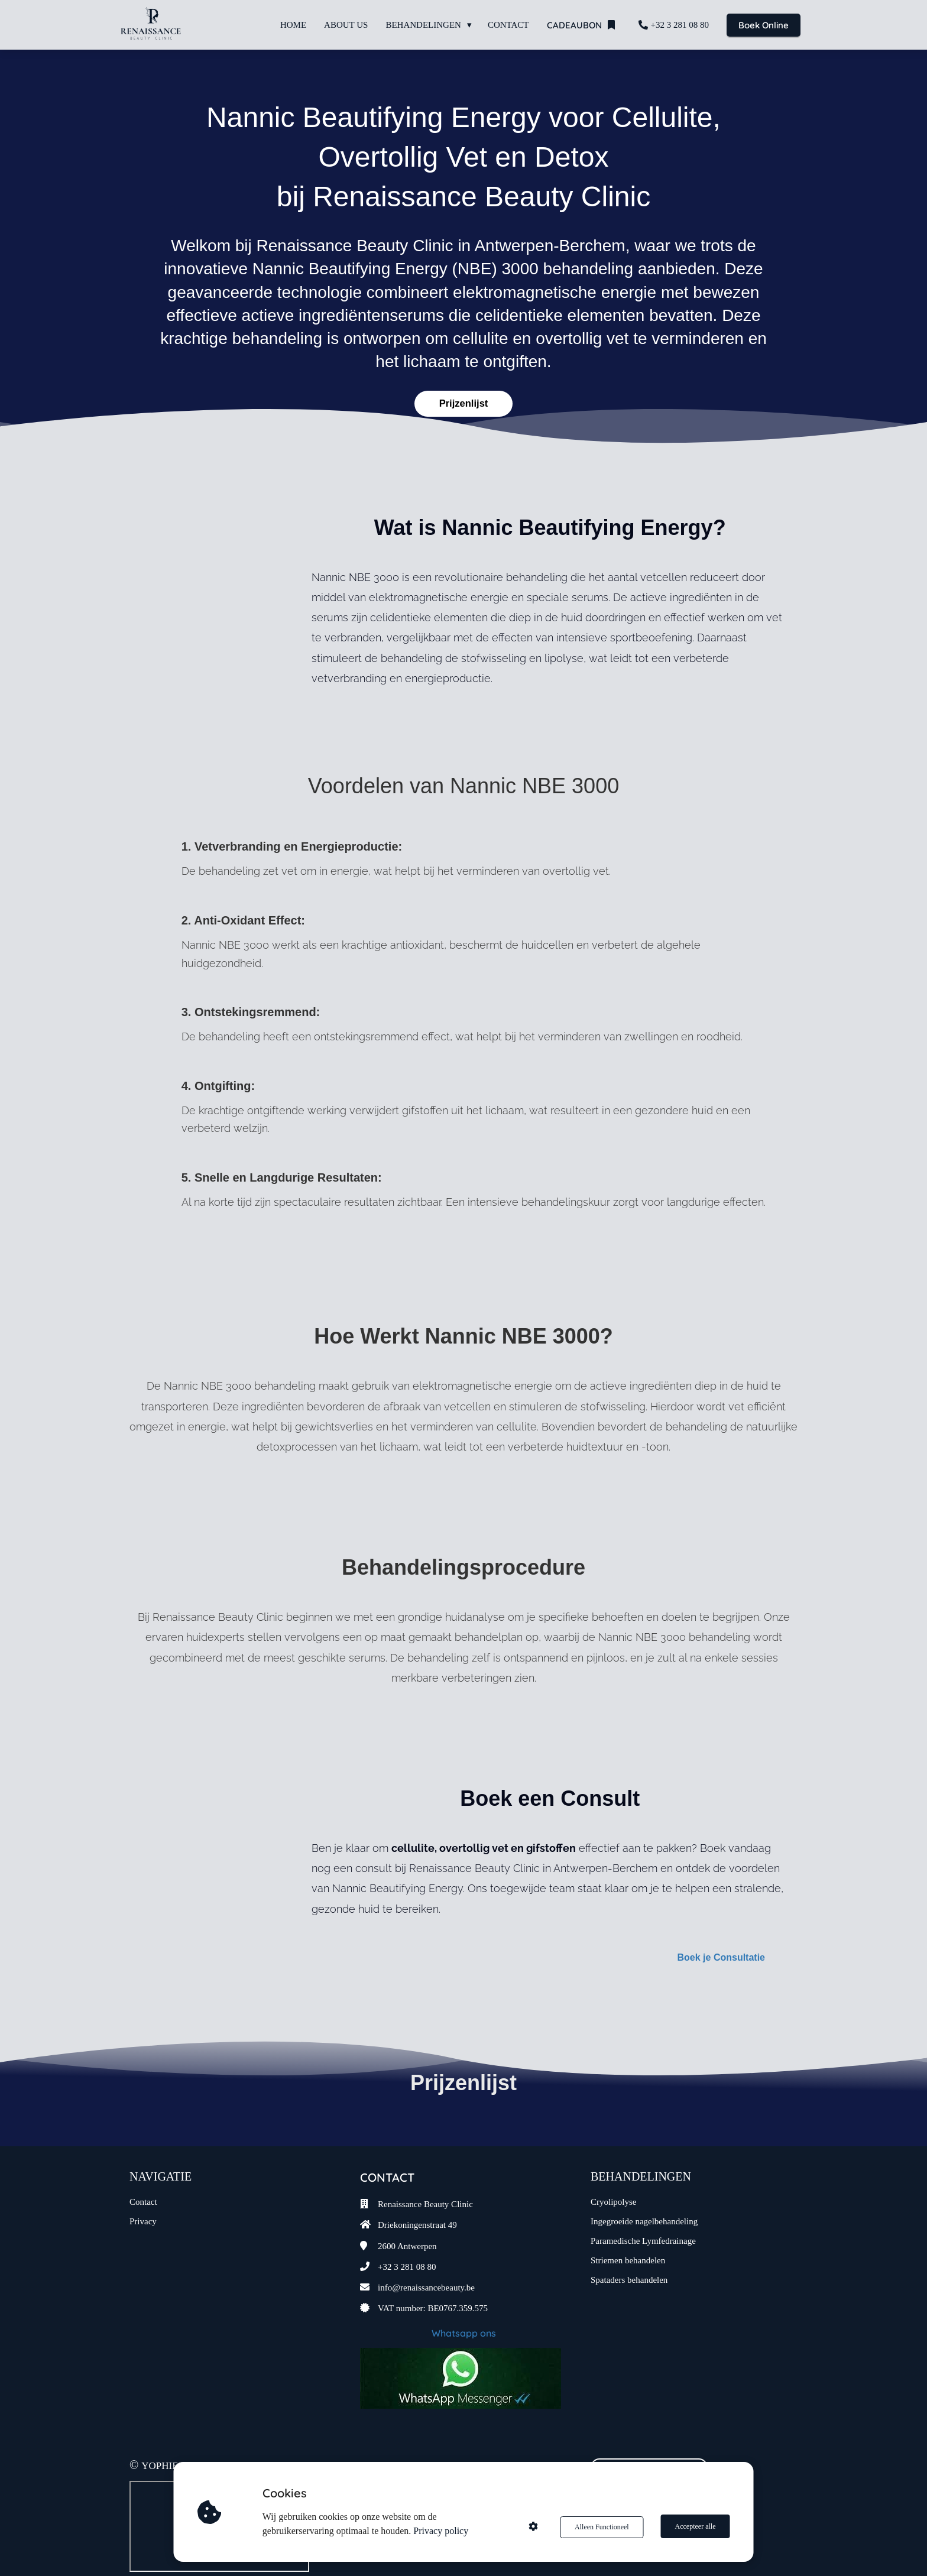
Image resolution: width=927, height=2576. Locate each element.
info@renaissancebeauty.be (426, 2265)
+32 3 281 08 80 (407, 2244)
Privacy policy (441, 2531)
